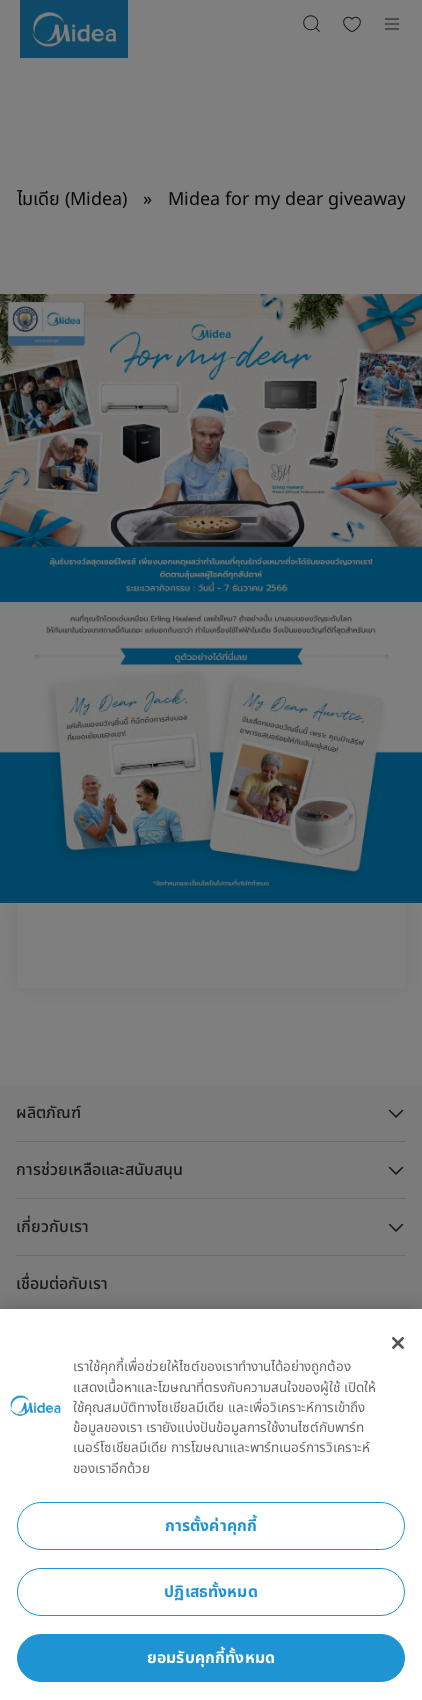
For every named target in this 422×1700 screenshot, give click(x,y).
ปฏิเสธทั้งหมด (211, 1592)
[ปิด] (398, 1343)
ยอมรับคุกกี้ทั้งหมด (211, 1658)
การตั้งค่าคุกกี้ (211, 1526)
